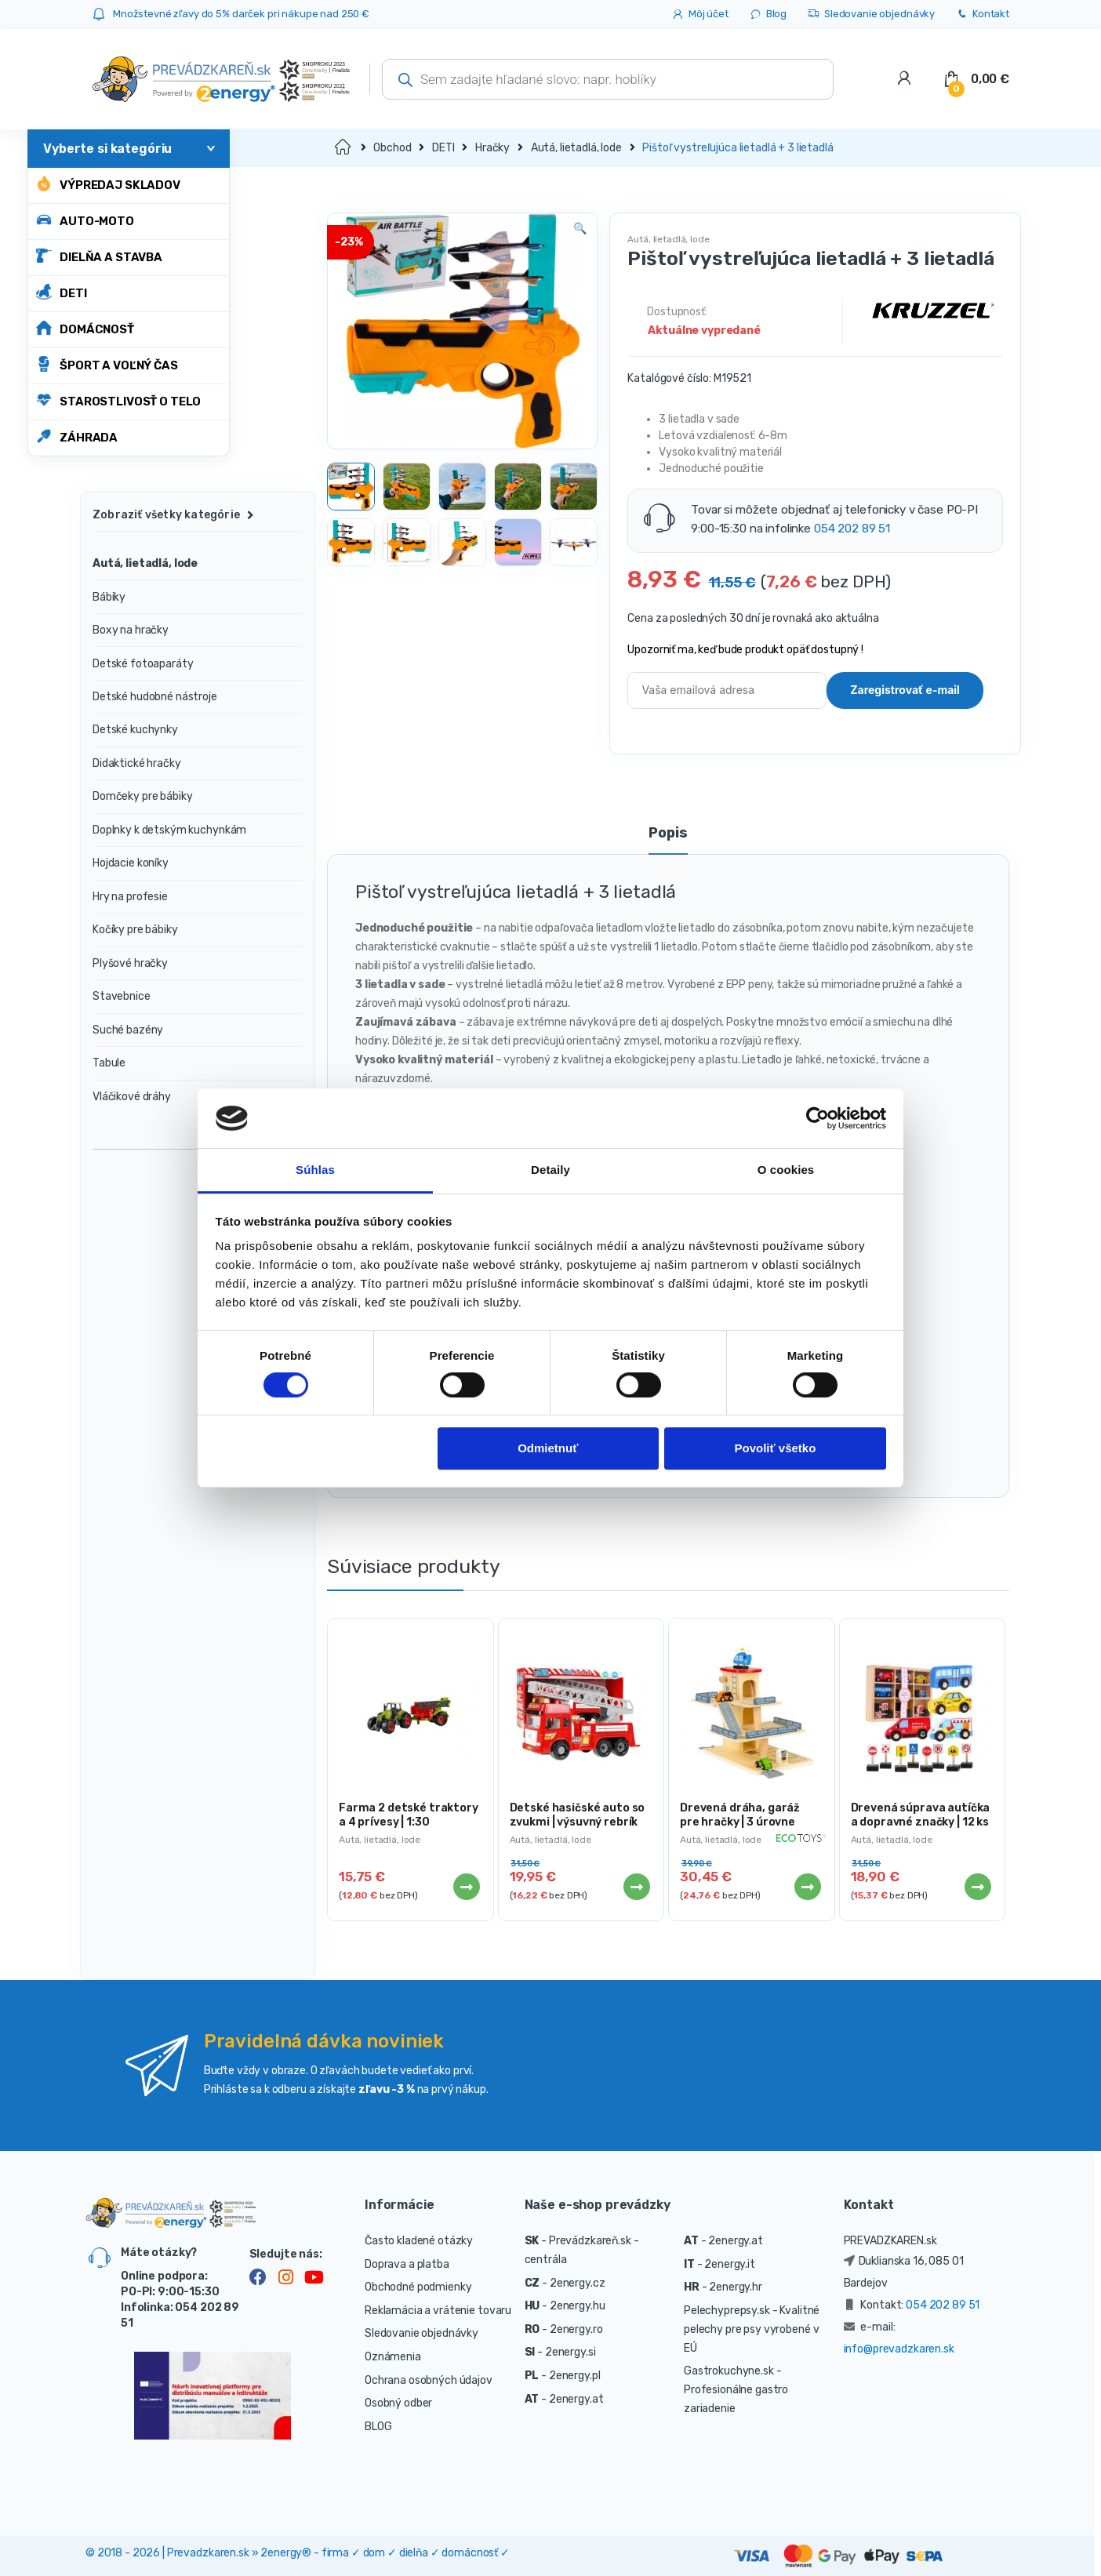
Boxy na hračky (131, 630)
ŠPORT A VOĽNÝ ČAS (107, 364)
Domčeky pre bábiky (142, 796)
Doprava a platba (407, 2264)
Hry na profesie (130, 896)
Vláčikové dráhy (132, 1096)
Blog (768, 14)
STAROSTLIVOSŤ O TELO (118, 400)
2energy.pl (575, 2375)
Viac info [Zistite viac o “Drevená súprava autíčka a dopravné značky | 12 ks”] (977, 1886)
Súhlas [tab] (315, 1170)
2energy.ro (576, 2329)
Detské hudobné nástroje (155, 696)
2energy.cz (577, 2283)
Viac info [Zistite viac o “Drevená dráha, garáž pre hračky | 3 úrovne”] (807, 1886)
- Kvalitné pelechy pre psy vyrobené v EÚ (751, 2329)
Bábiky (109, 597)
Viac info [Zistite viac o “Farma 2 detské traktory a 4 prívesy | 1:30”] (466, 1886)
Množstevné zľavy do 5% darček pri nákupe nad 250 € (241, 14)
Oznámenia (393, 2356)
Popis (668, 833)
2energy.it (729, 2264)
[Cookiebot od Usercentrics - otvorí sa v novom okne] (817, 1118)
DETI (61, 292)
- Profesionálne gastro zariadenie (736, 2389)
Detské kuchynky (135, 729)
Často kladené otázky (419, 2240)
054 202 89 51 (852, 528)
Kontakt (982, 14)
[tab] (668, 840)
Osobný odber (398, 2403)
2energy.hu (577, 2306)
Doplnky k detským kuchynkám (169, 830)
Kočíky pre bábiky (135, 929)
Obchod (392, 147)
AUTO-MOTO (85, 220)
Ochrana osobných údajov (428, 2380)
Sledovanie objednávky (871, 14)
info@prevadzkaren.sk (899, 2349)
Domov (344, 147)
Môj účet (700, 14)
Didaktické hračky (137, 763)
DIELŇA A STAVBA (99, 256)
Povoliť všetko (775, 1448)
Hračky (492, 147)
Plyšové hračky (130, 963)
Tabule (109, 1063)
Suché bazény (128, 1030)
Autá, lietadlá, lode (576, 147)
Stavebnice (122, 996)
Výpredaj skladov (108, 184)
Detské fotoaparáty (143, 663)
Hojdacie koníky (131, 863)
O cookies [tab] (786, 1170)
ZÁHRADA (77, 436)
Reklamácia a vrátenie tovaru (438, 2310)
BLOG (378, 2426)
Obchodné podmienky (418, 2287)
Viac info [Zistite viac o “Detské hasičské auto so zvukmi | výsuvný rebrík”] (636, 1886)
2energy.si (570, 2352)
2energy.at (576, 2399)
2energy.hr (735, 2287)
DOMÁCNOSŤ (85, 328)
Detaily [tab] (550, 1170)
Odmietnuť (548, 1448)
